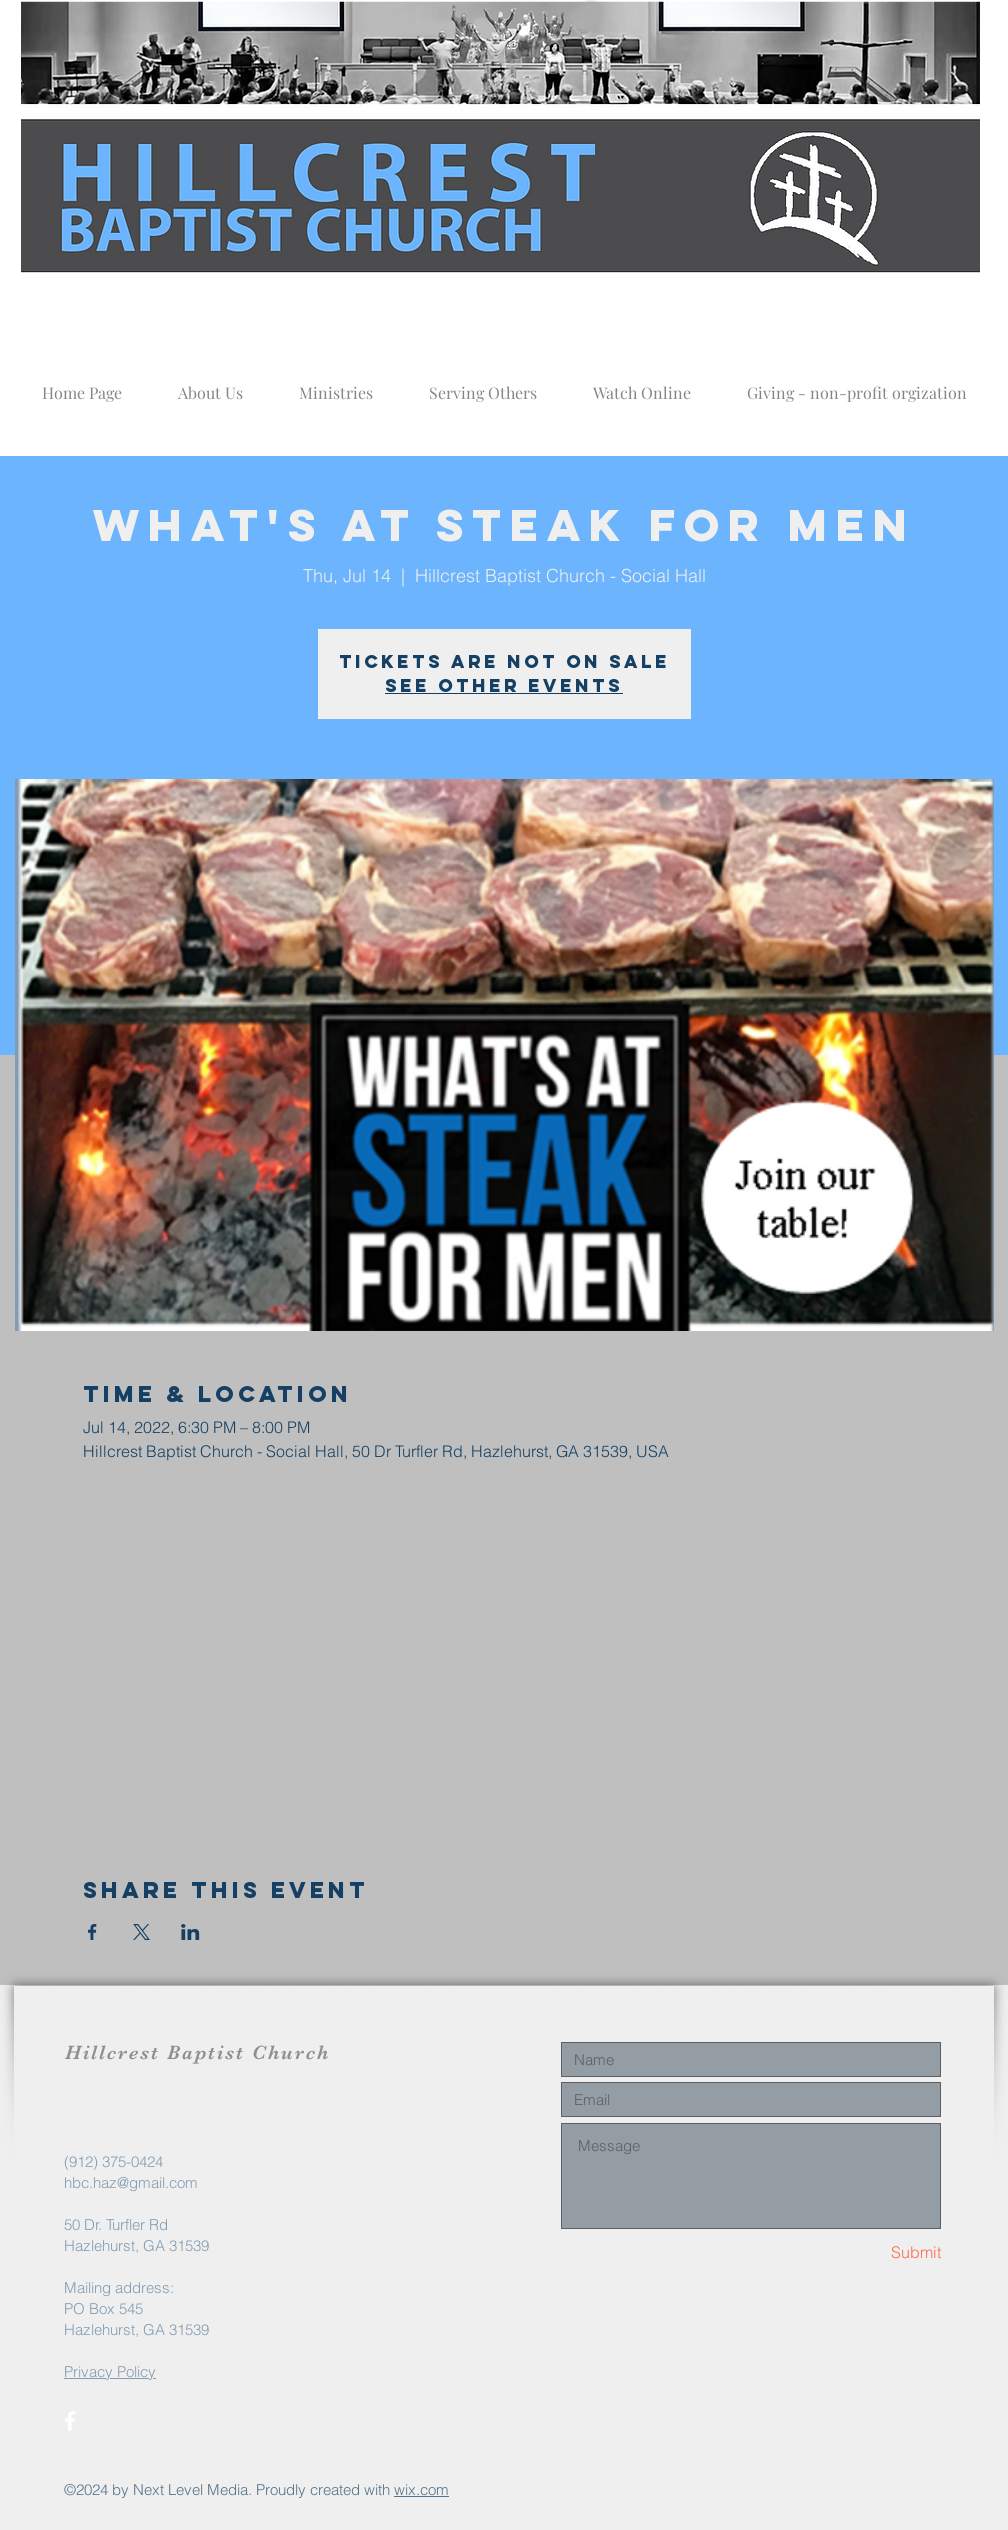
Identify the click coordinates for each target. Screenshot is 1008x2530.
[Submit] (870, 2252)
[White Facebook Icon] (70, 2421)
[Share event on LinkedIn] (190, 1932)
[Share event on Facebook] (92, 1932)
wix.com (421, 2489)
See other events (504, 685)
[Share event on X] (141, 1932)
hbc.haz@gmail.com (131, 2182)
